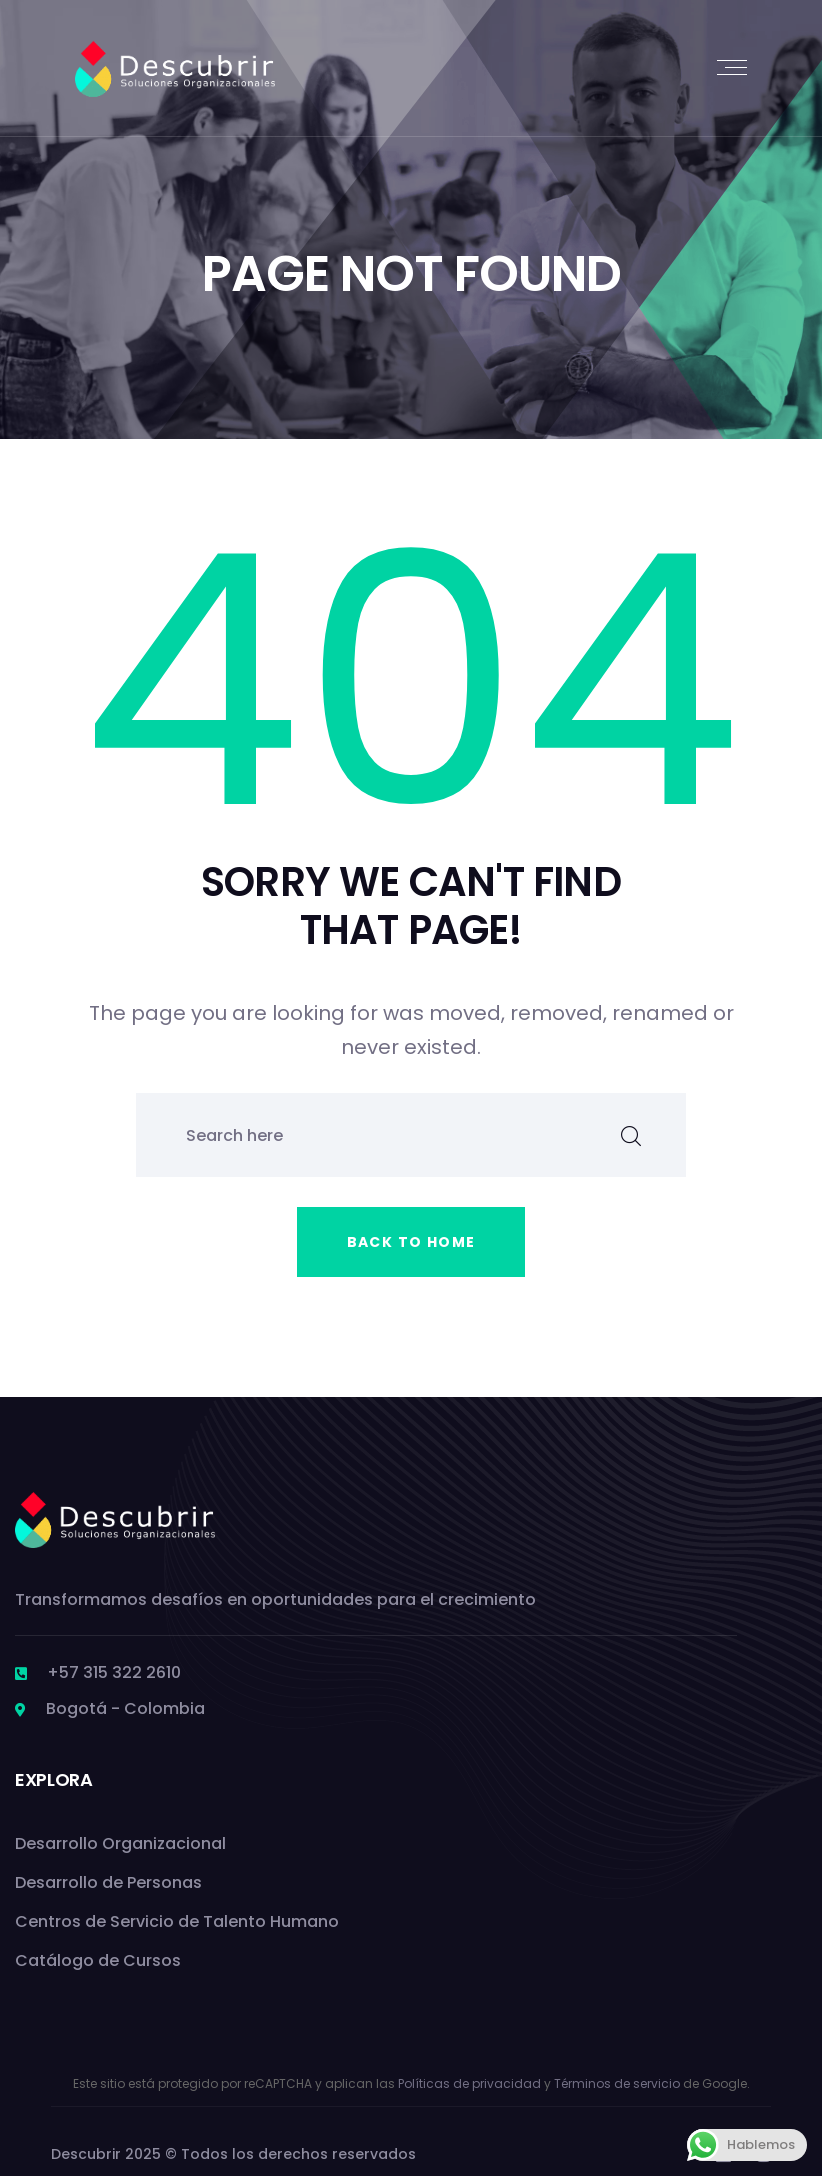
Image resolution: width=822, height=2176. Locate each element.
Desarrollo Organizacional (120, 1843)
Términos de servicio (617, 2083)
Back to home (411, 1242)
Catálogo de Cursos (98, 1960)
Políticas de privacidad (469, 2083)
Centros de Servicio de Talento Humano (177, 1921)
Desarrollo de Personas (108, 1882)
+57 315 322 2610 (114, 1672)
